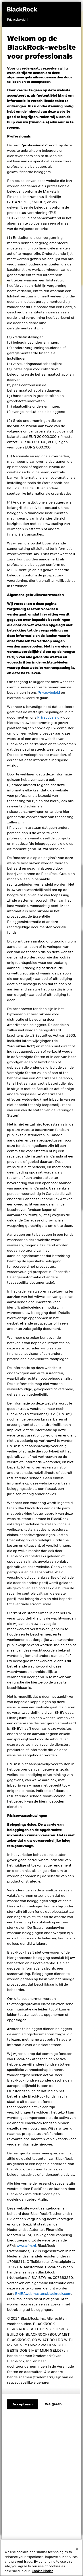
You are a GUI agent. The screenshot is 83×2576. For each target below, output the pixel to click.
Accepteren (22, 2404)
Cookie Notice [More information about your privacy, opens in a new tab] (42, 2571)
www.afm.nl (26, 2246)
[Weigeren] (53, 2404)
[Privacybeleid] (17, 19)
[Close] (77, 2549)
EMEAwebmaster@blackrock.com (43, 2294)
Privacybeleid (49, 693)
